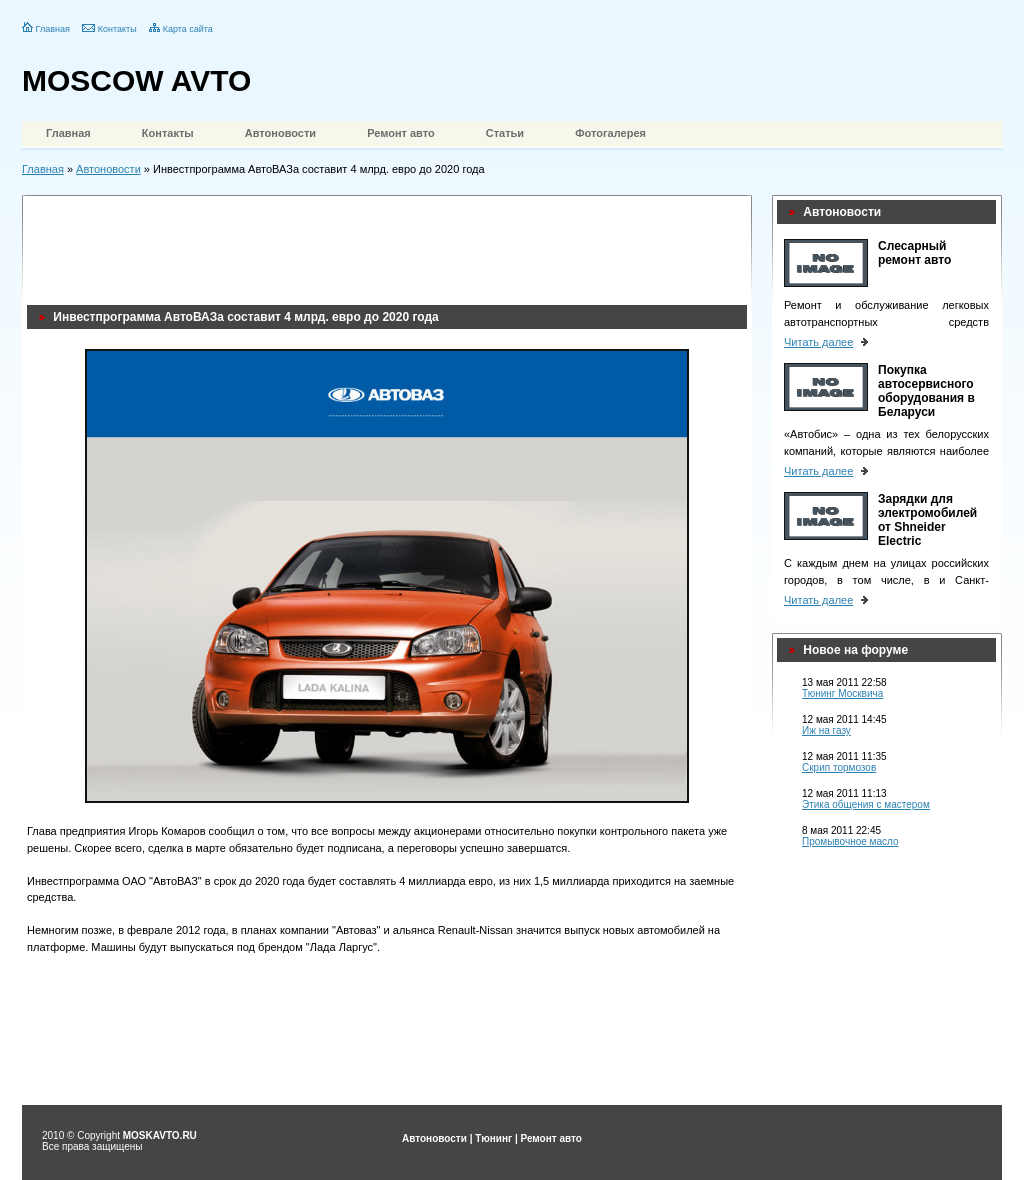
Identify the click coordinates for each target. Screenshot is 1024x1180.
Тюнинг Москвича (842, 693)
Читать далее (818, 342)
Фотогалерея (610, 133)
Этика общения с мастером (866, 804)
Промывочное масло (850, 841)
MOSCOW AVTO (136, 80)
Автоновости (280, 133)
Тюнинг (493, 1138)
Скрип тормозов (839, 767)
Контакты (117, 29)
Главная (53, 29)
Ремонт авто (401, 133)
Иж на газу (826, 730)
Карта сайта (188, 29)
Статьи (505, 133)
